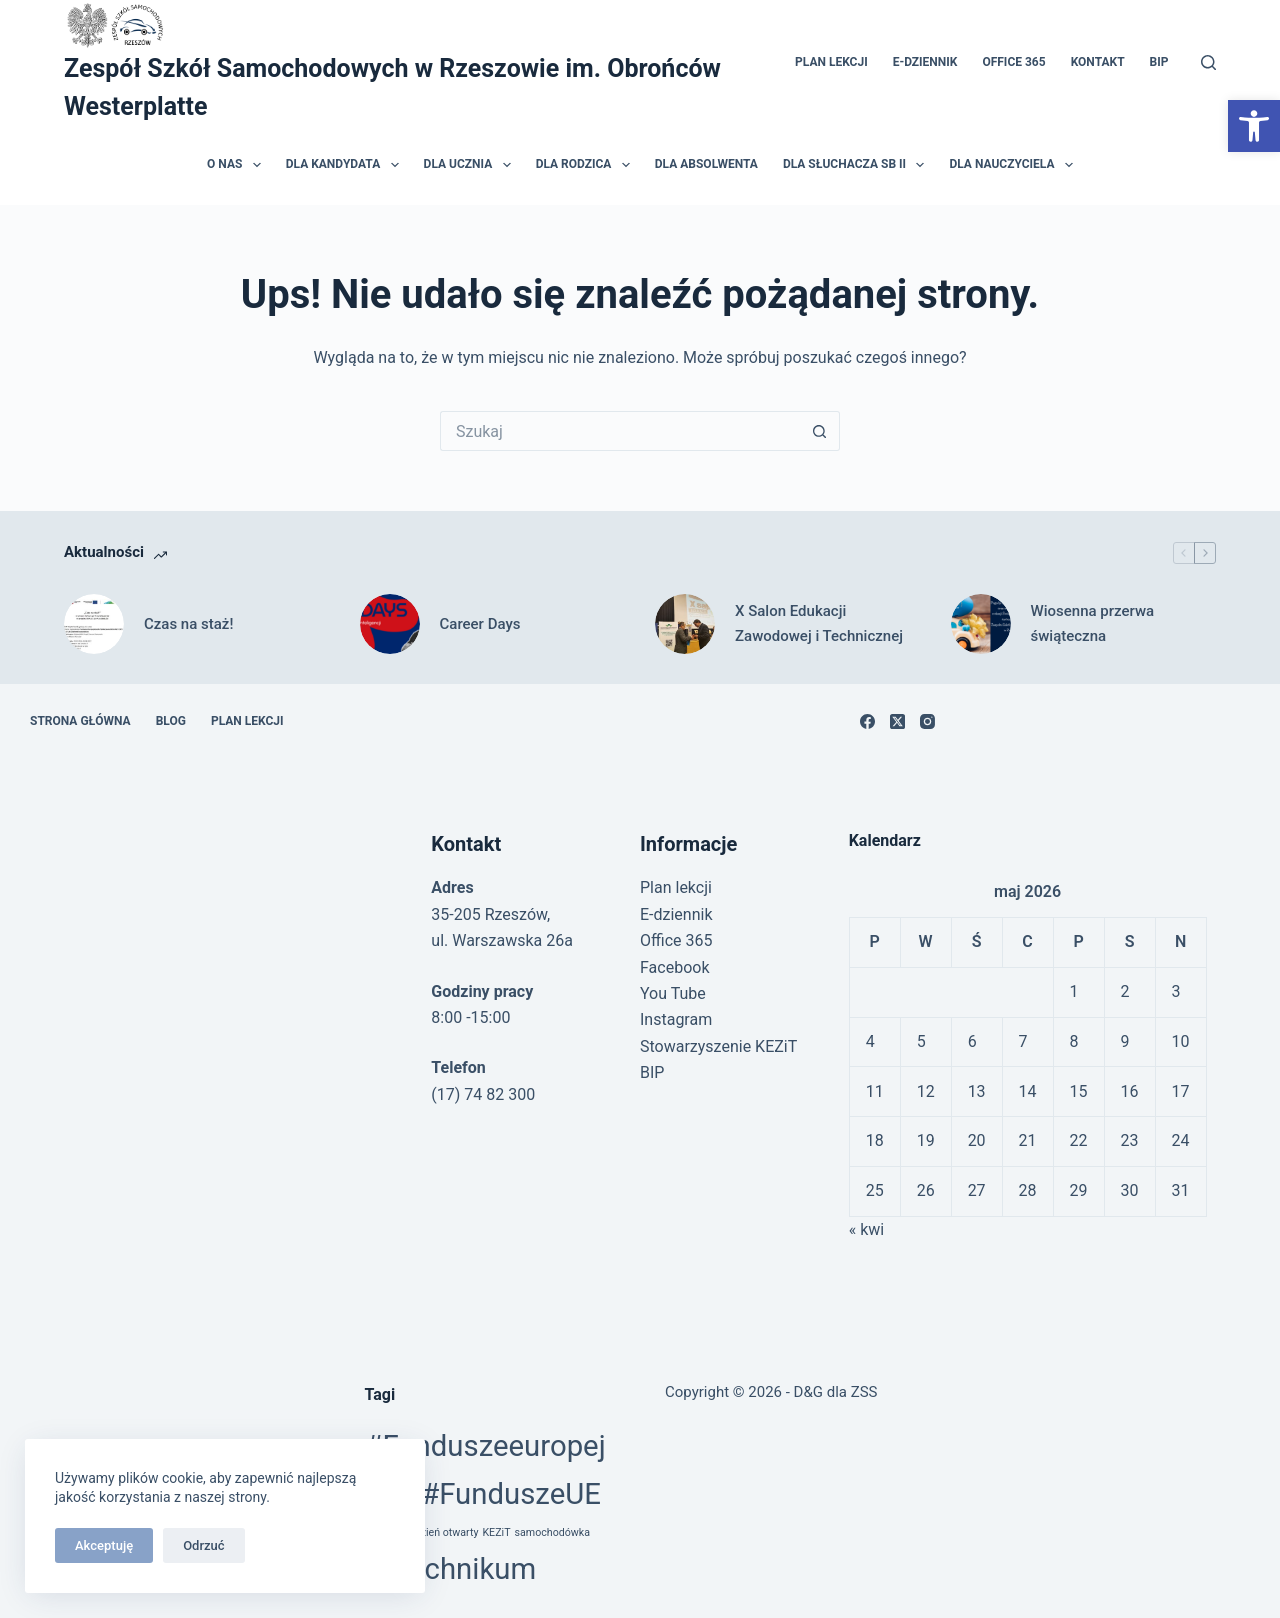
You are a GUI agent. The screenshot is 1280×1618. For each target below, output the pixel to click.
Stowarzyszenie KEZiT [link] (718, 1046)
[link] (1254, 126)
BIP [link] (1159, 62)
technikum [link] (467, 1569)
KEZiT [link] (496, 1532)
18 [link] (875, 1140)
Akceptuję (104, 1545)
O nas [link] (238, 165)
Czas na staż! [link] (188, 624)
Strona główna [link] (80, 721)
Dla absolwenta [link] (706, 164)
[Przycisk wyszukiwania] (820, 431)
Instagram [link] (676, 1019)
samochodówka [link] (552, 1532)
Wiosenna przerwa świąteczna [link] (1093, 623)
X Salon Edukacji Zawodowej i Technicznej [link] (819, 623)
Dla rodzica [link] (587, 165)
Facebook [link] (674, 967)
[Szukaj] (1208, 62)
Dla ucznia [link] (471, 165)
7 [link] (1023, 1041)
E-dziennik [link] (925, 62)
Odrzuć (203, 1545)
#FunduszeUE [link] (511, 1494)
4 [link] (870, 1041)
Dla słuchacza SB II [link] (858, 165)
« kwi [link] (867, 1229)
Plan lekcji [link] (831, 62)
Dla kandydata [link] (346, 165)
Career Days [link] (480, 624)
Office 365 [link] (1013, 62)
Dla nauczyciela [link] (1014, 165)
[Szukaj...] (620, 431)
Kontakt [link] (1098, 62)
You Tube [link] (673, 993)
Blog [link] (171, 721)
